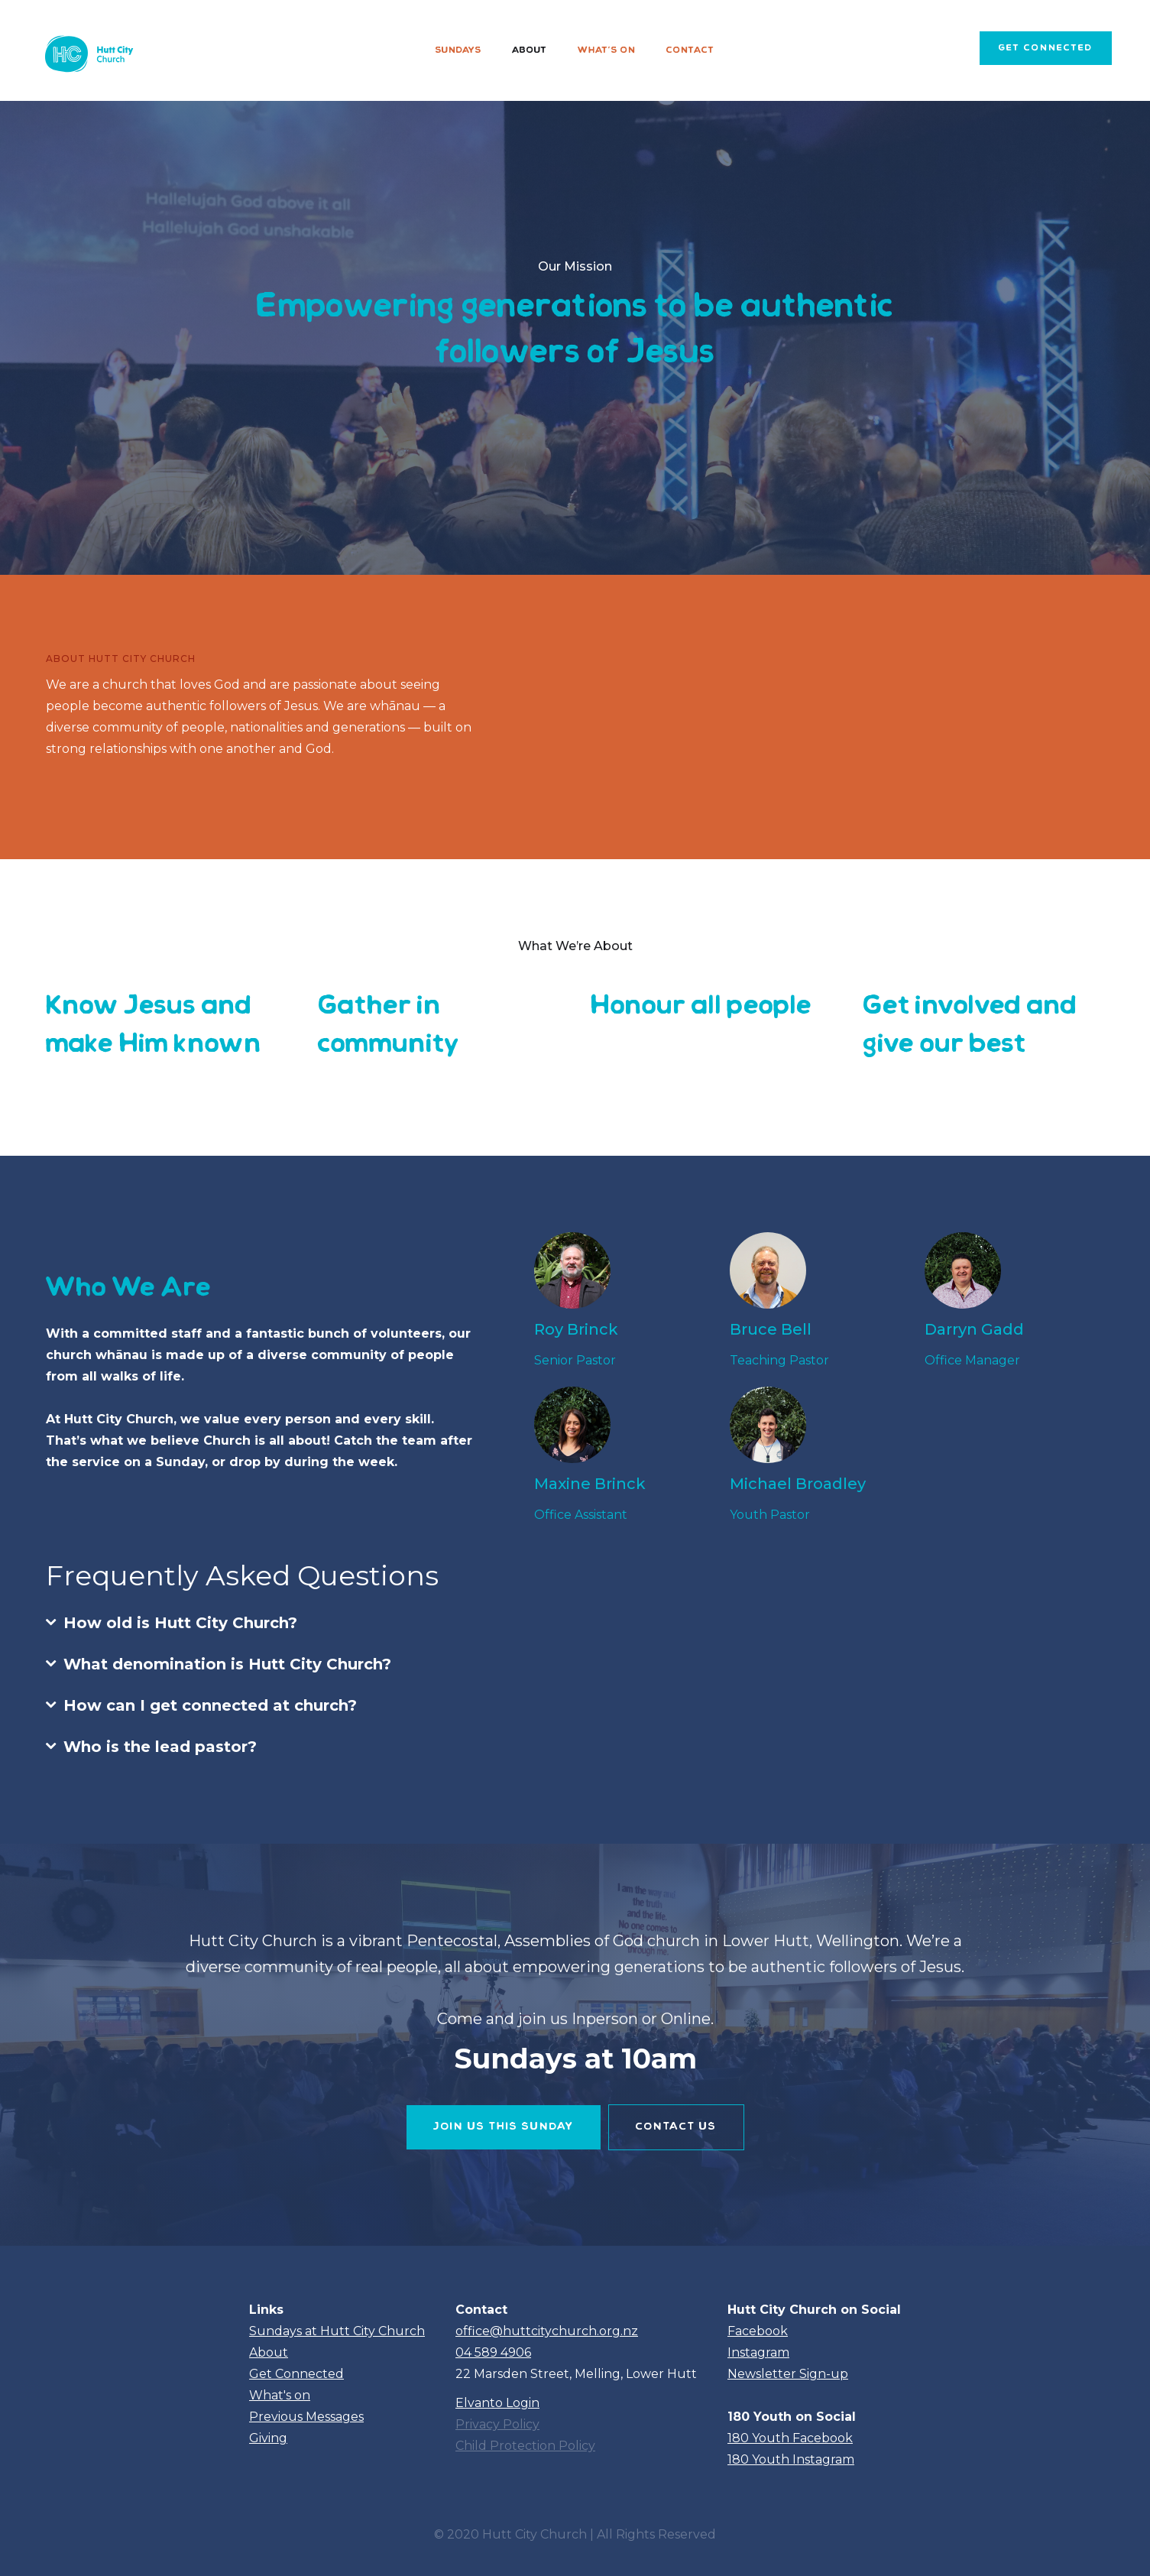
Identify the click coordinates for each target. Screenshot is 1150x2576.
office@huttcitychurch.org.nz (546, 2331)
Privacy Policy (497, 2424)
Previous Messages (306, 2416)
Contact (690, 50)
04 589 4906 (493, 2352)
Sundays (458, 50)
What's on (607, 50)
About (529, 50)
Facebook (757, 2331)
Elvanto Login (497, 2403)
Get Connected (296, 2374)
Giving (268, 2438)
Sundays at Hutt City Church (337, 2331)
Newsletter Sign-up (787, 2374)
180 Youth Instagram (790, 2459)
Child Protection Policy (525, 2445)
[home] (87, 50)
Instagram (758, 2352)
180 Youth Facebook (790, 2438)
